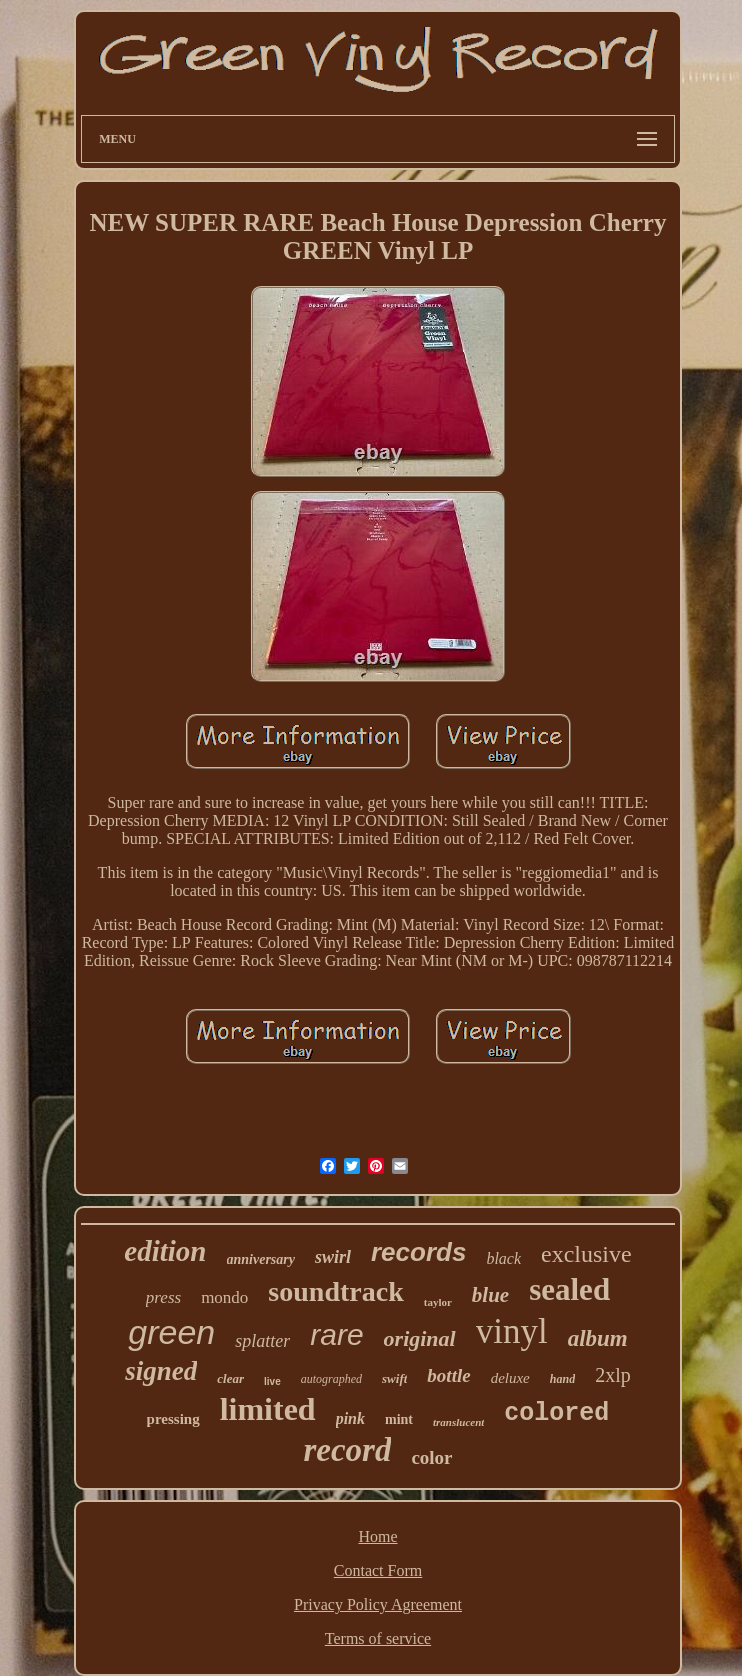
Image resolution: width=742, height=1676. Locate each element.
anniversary (261, 1259)
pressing (173, 1419)
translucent (458, 1422)
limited (268, 1409)
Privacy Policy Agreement (378, 1604)
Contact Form (378, 1570)
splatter (262, 1341)
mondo (224, 1297)
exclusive (586, 1254)
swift (394, 1378)
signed (161, 1371)
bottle (448, 1375)
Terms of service (378, 1638)
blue (490, 1295)
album (598, 1338)
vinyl (512, 1331)
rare (336, 1334)
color (431, 1457)
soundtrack (335, 1291)
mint (399, 1419)
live (272, 1381)
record (347, 1450)
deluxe (510, 1378)
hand (562, 1379)
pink (350, 1418)
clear (230, 1378)
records (418, 1252)
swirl (333, 1257)
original (420, 1338)
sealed (569, 1289)
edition (165, 1251)
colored (556, 1413)
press (163, 1297)
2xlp (613, 1375)
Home (377, 1536)
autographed (331, 1379)
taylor (438, 1302)
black (503, 1258)
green (171, 1332)
